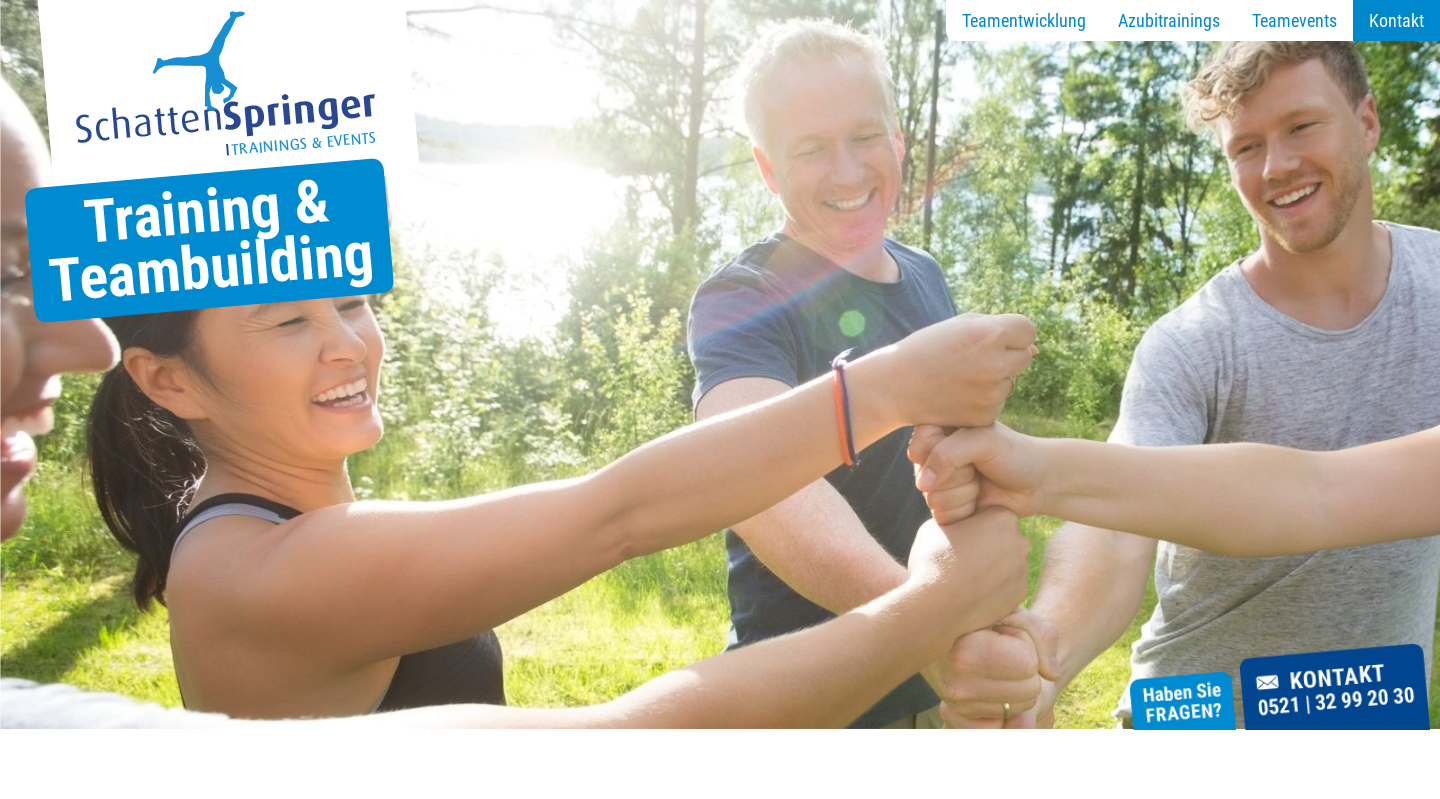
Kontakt (1396, 20)
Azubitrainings (1169, 20)
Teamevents (1294, 20)
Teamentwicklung (1024, 20)
